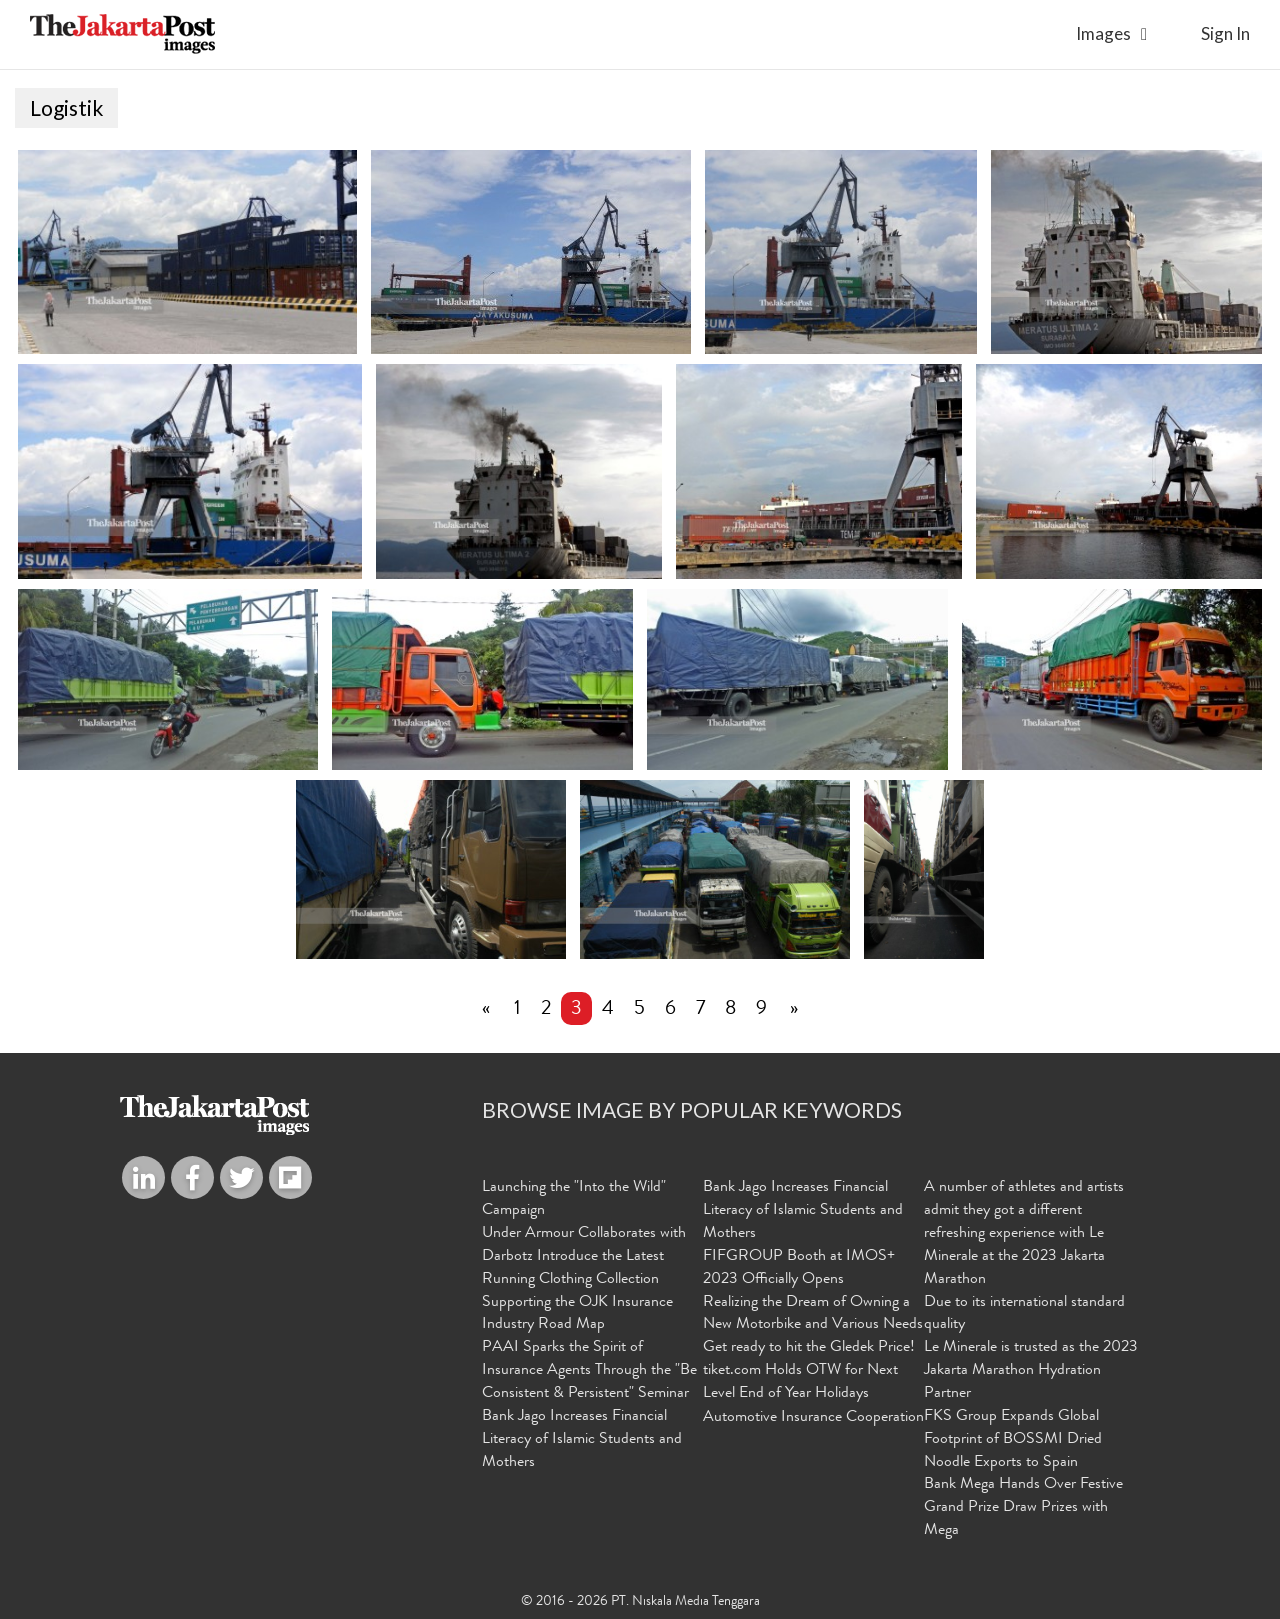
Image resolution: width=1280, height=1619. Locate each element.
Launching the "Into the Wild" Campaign (574, 1200)
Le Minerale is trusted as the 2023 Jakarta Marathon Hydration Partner (1031, 1372)
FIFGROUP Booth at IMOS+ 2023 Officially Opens (799, 1269)
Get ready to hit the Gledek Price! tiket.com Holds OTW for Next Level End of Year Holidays (809, 1372)
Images (1103, 33)
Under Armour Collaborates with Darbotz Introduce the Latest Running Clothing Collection (584, 1258)
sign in (1225, 33)
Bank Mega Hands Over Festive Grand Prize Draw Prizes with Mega (1023, 1509)
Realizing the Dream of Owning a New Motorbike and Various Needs (813, 1315)
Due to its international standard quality (1024, 1315)
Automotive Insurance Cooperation (813, 1419)
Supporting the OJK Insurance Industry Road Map (577, 1315)
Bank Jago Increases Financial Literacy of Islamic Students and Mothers (582, 1441)
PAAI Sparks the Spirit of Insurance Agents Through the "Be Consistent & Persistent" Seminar (589, 1372)
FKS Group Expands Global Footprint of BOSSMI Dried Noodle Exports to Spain (1013, 1441)
